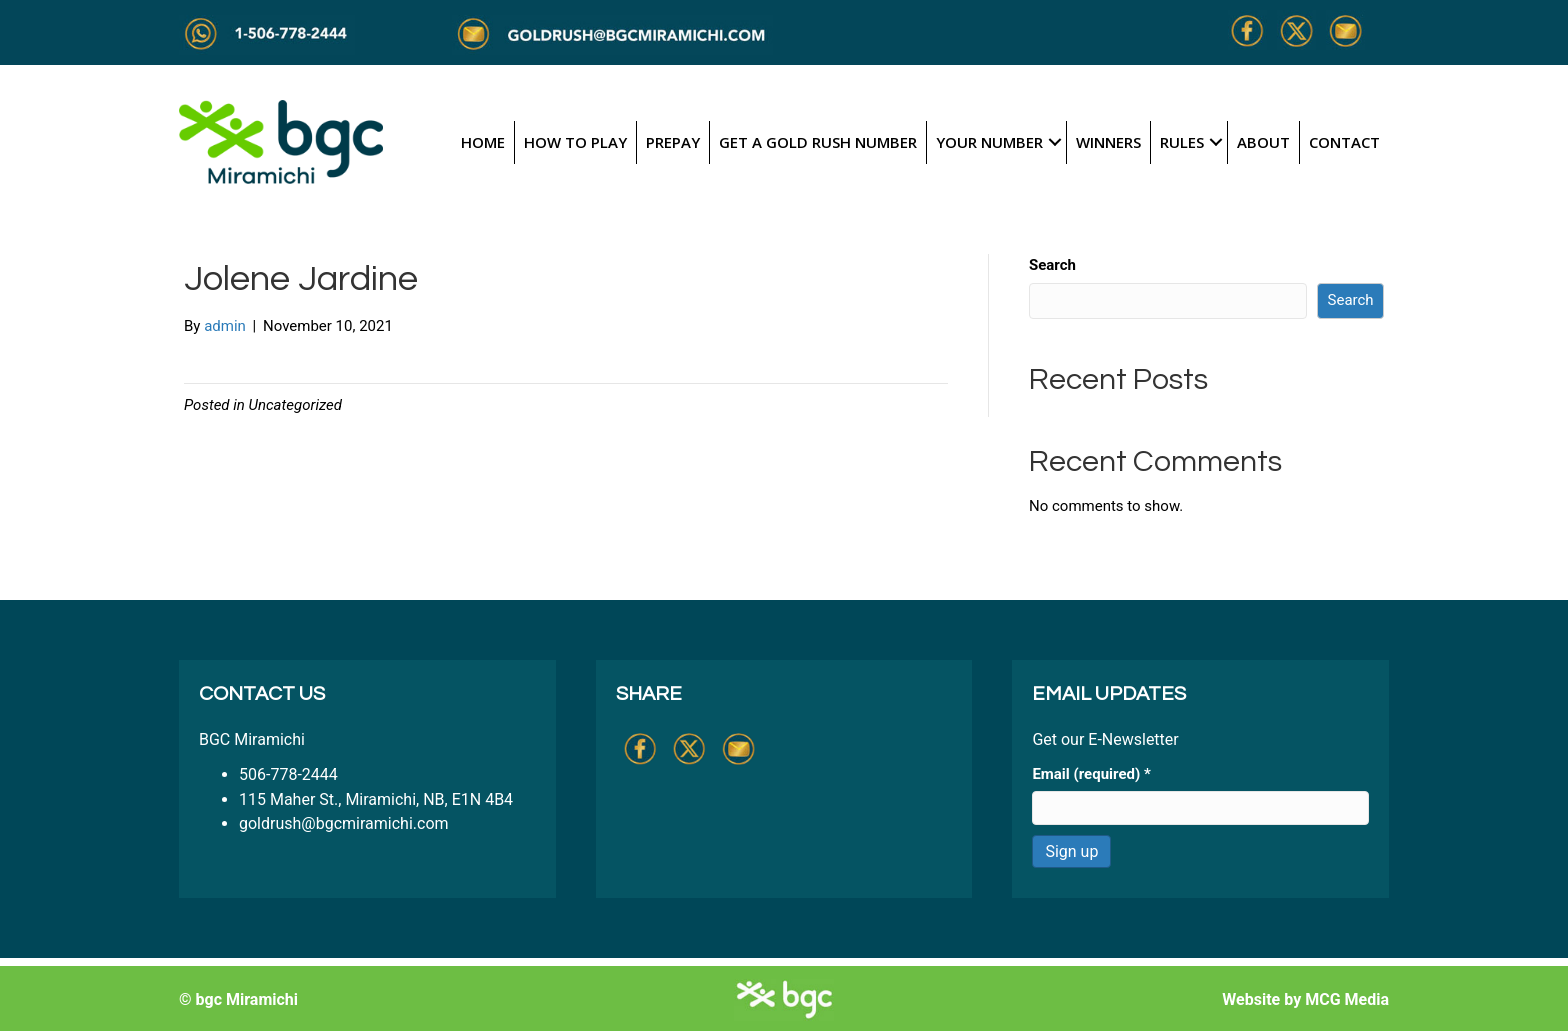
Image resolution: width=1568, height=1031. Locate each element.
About (1263, 142)
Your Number (989, 142)
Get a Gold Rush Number (818, 142)
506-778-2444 (288, 774)
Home (483, 142)
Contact (1344, 142)
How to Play (575, 142)
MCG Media (1347, 999)
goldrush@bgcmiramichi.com (344, 823)
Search (1052, 265)
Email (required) (1091, 774)
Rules (1182, 142)
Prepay (673, 142)
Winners (1108, 142)
